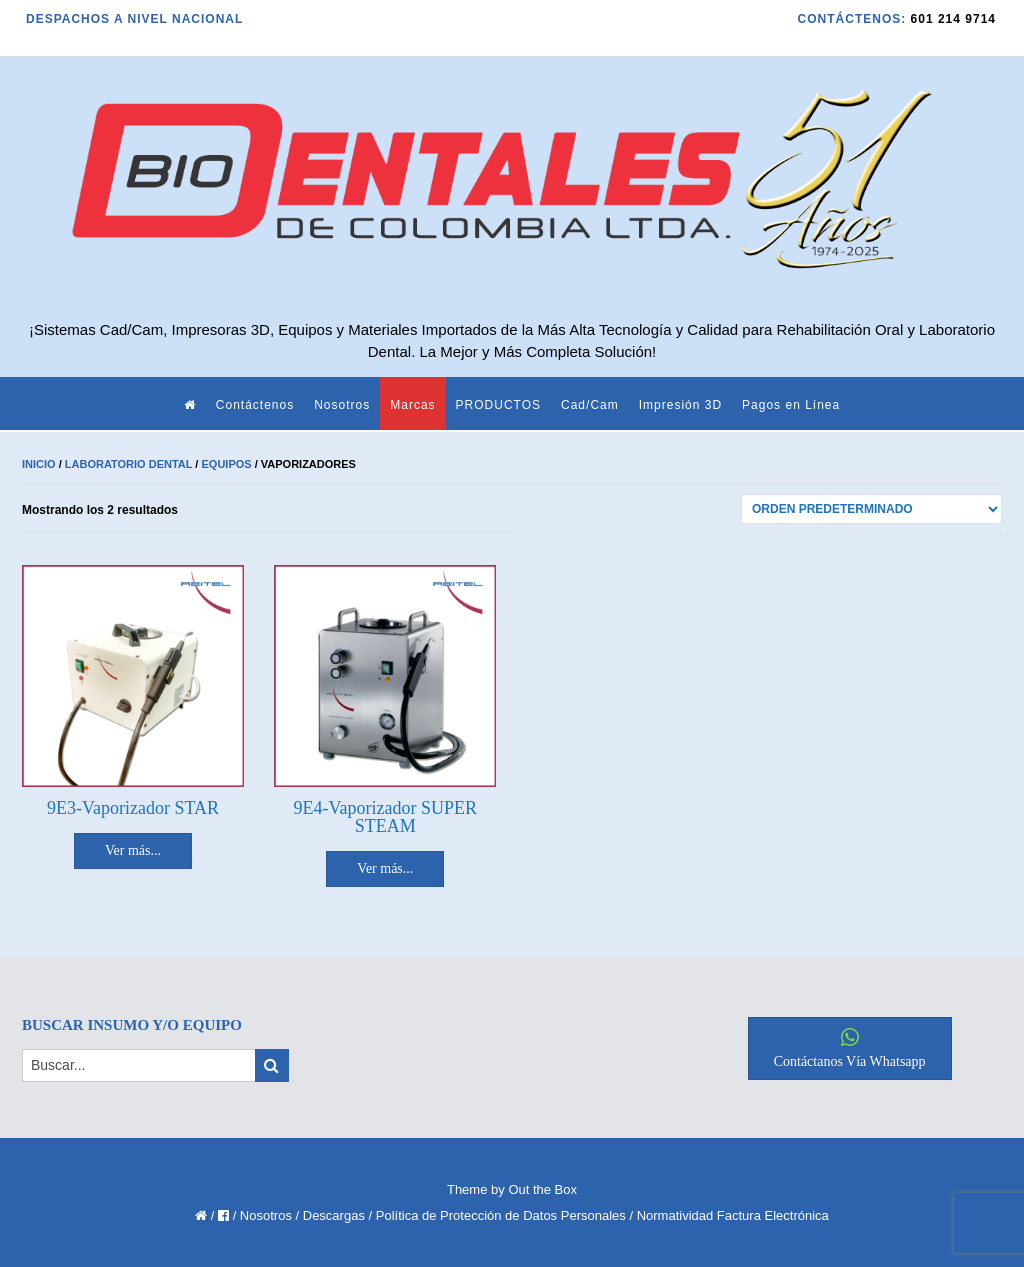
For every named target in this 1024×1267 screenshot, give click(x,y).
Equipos (226, 464)
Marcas (412, 405)
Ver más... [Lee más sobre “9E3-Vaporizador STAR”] (133, 850)
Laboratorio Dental (129, 464)
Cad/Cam (590, 405)
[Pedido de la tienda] (871, 509)
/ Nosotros (262, 1215)
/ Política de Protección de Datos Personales (497, 1215)
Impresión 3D (680, 405)
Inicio (39, 464)
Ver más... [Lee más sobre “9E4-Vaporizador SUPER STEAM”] (385, 868)
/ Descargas (330, 1215)
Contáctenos (255, 405)
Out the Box (542, 1189)
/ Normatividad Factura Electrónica (728, 1215)
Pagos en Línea (791, 405)
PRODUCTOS (498, 405)
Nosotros (342, 405)
